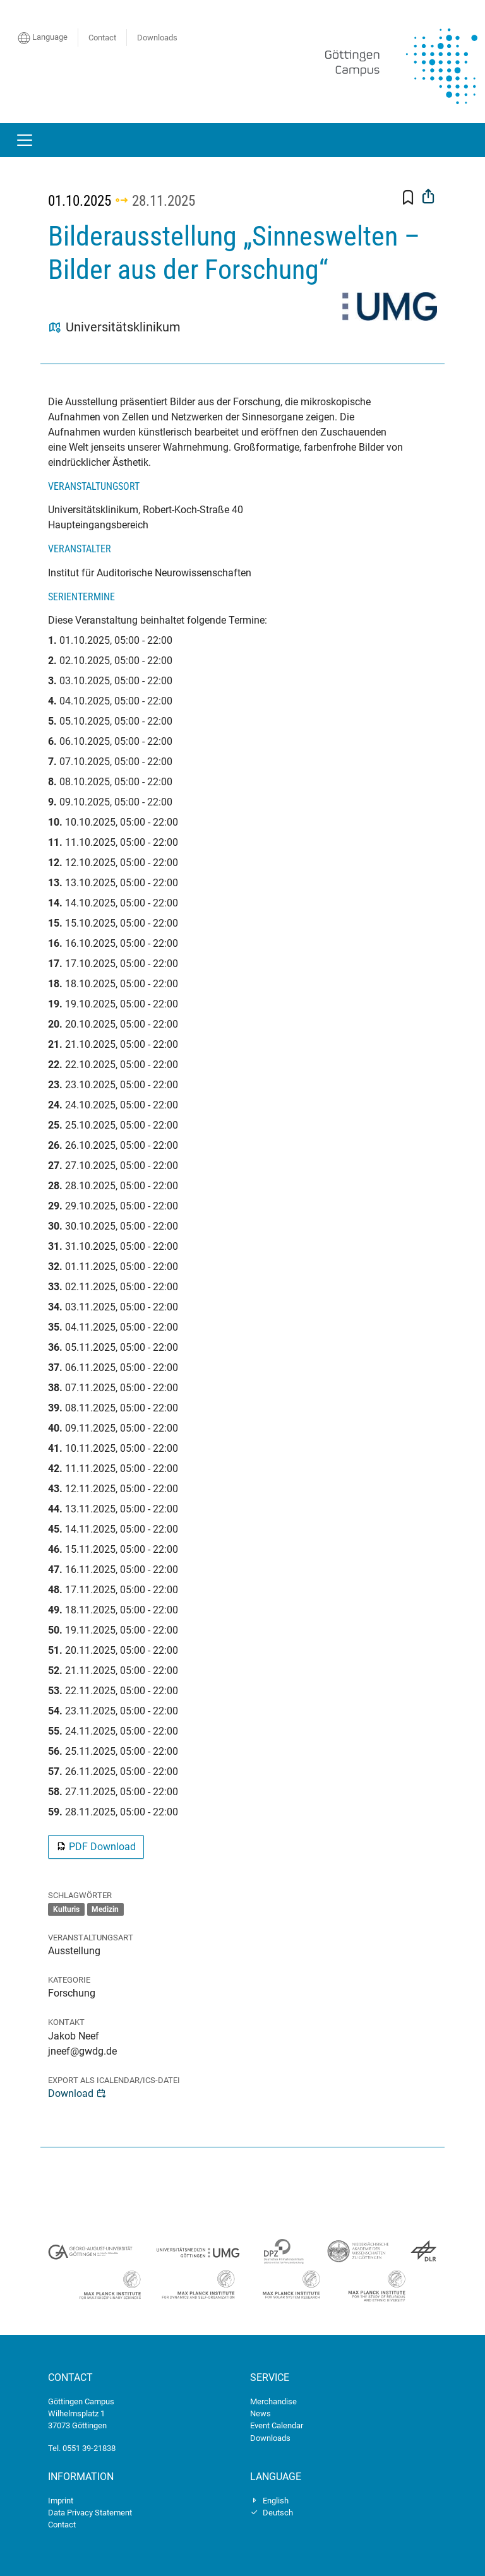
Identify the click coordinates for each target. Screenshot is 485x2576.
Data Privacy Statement (90, 2512)
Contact (102, 37)
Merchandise (273, 2401)
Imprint (60, 2500)
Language (43, 38)
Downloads (157, 37)
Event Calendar (276, 2425)
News (260, 2413)
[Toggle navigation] (25, 140)
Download (77, 2093)
